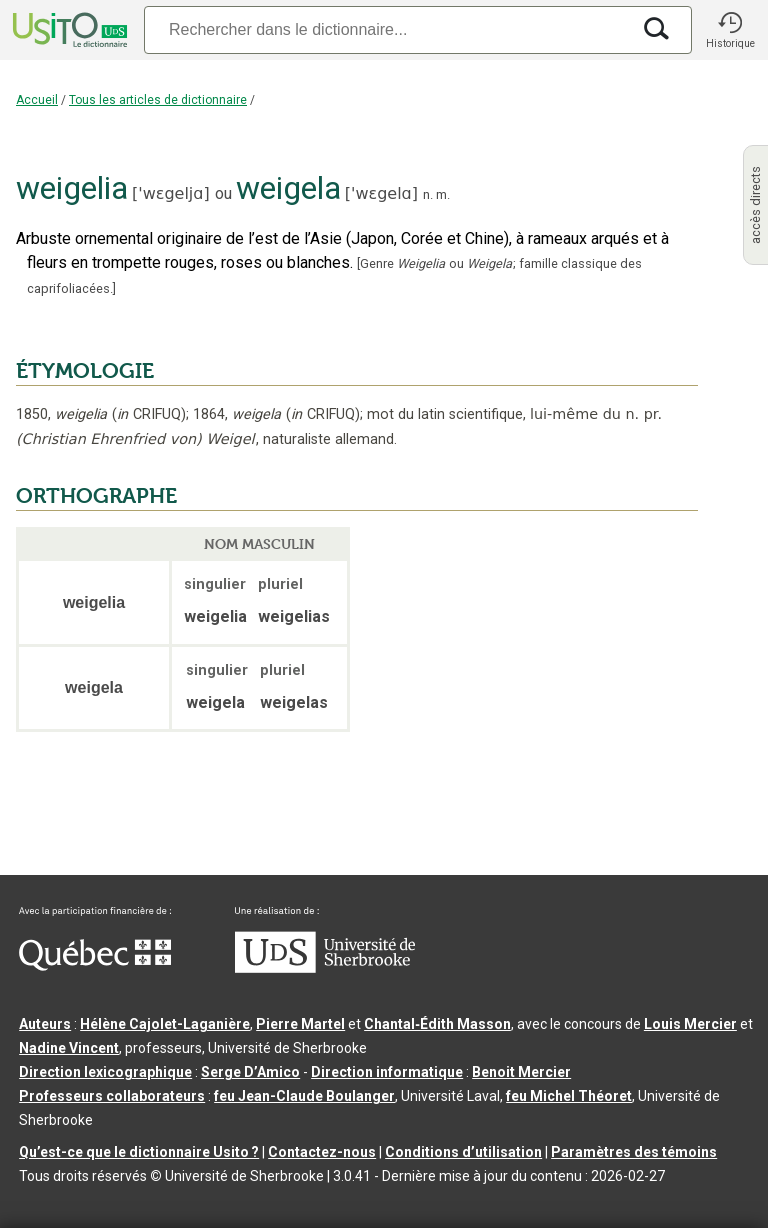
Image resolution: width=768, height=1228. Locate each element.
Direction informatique (387, 1072)
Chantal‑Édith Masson (437, 1024)
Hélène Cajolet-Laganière (165, 1024)
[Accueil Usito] (68, 30)
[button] (730, 30)
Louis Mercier (690, 1024)
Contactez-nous (322, 1152)
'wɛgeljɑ (170, 193)
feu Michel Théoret (569, 1096)
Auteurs (45, 1024)
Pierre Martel (300, 1024)
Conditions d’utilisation (463, 1152)
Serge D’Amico (250, 1072)
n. (428, 194)
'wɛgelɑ (381, 193)
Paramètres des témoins (634, 1152)
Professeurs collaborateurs (112, 1096)
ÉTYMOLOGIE (85, 371)
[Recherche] (387, 29)
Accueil (37, 100)
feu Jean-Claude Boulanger (304, 1096)
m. (443, 194)
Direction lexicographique (105, 1072)
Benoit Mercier (521, 1072)
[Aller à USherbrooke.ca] (325, 968)
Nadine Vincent (69, 1048)
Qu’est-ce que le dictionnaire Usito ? (139, 1152)
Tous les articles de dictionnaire (158, 100)
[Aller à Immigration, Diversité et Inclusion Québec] (95, 966)
